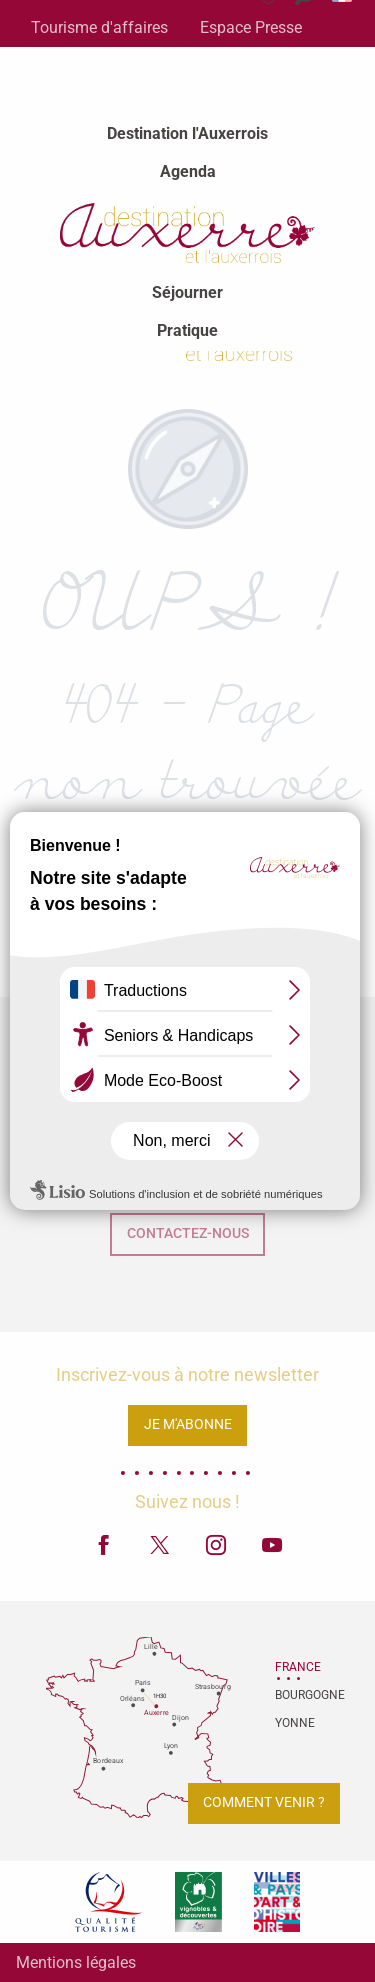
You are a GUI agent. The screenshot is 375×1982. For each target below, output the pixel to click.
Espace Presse (251, 27)
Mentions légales (76, 1962)
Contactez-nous (188, 1233)
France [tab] (298, 1667)
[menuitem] (187, 134)
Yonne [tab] (295, 1723)
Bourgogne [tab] (300, 1695)
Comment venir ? (264, 1802)
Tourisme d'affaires (99, 27)
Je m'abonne (188, 1424)
